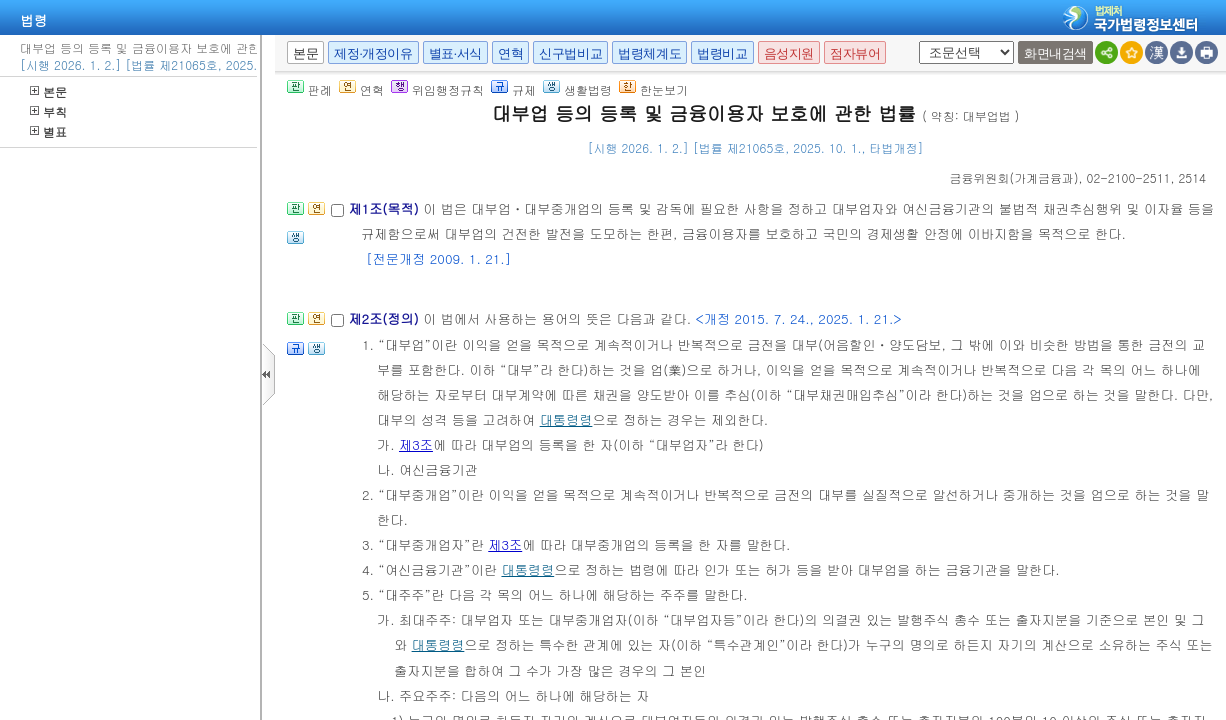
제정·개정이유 (373, 53)
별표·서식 (455, 53)
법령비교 (722, 53)
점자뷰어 (855, 53)
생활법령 (577, 89)
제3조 (416, 444)
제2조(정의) (385, 318)
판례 (309, 89)
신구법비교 (570, 53)
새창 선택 (915, 41)
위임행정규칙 (437, 89)
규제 (513, 89)
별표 (48, 131)
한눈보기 (653, 89)
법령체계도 (649, 53)
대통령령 (566, 419)
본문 (48, 91)
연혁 (510, 53)
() (1014, 177)
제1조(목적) (385, 208)
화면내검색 (1055, 53)
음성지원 (789, 53)
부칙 (48, 111)
